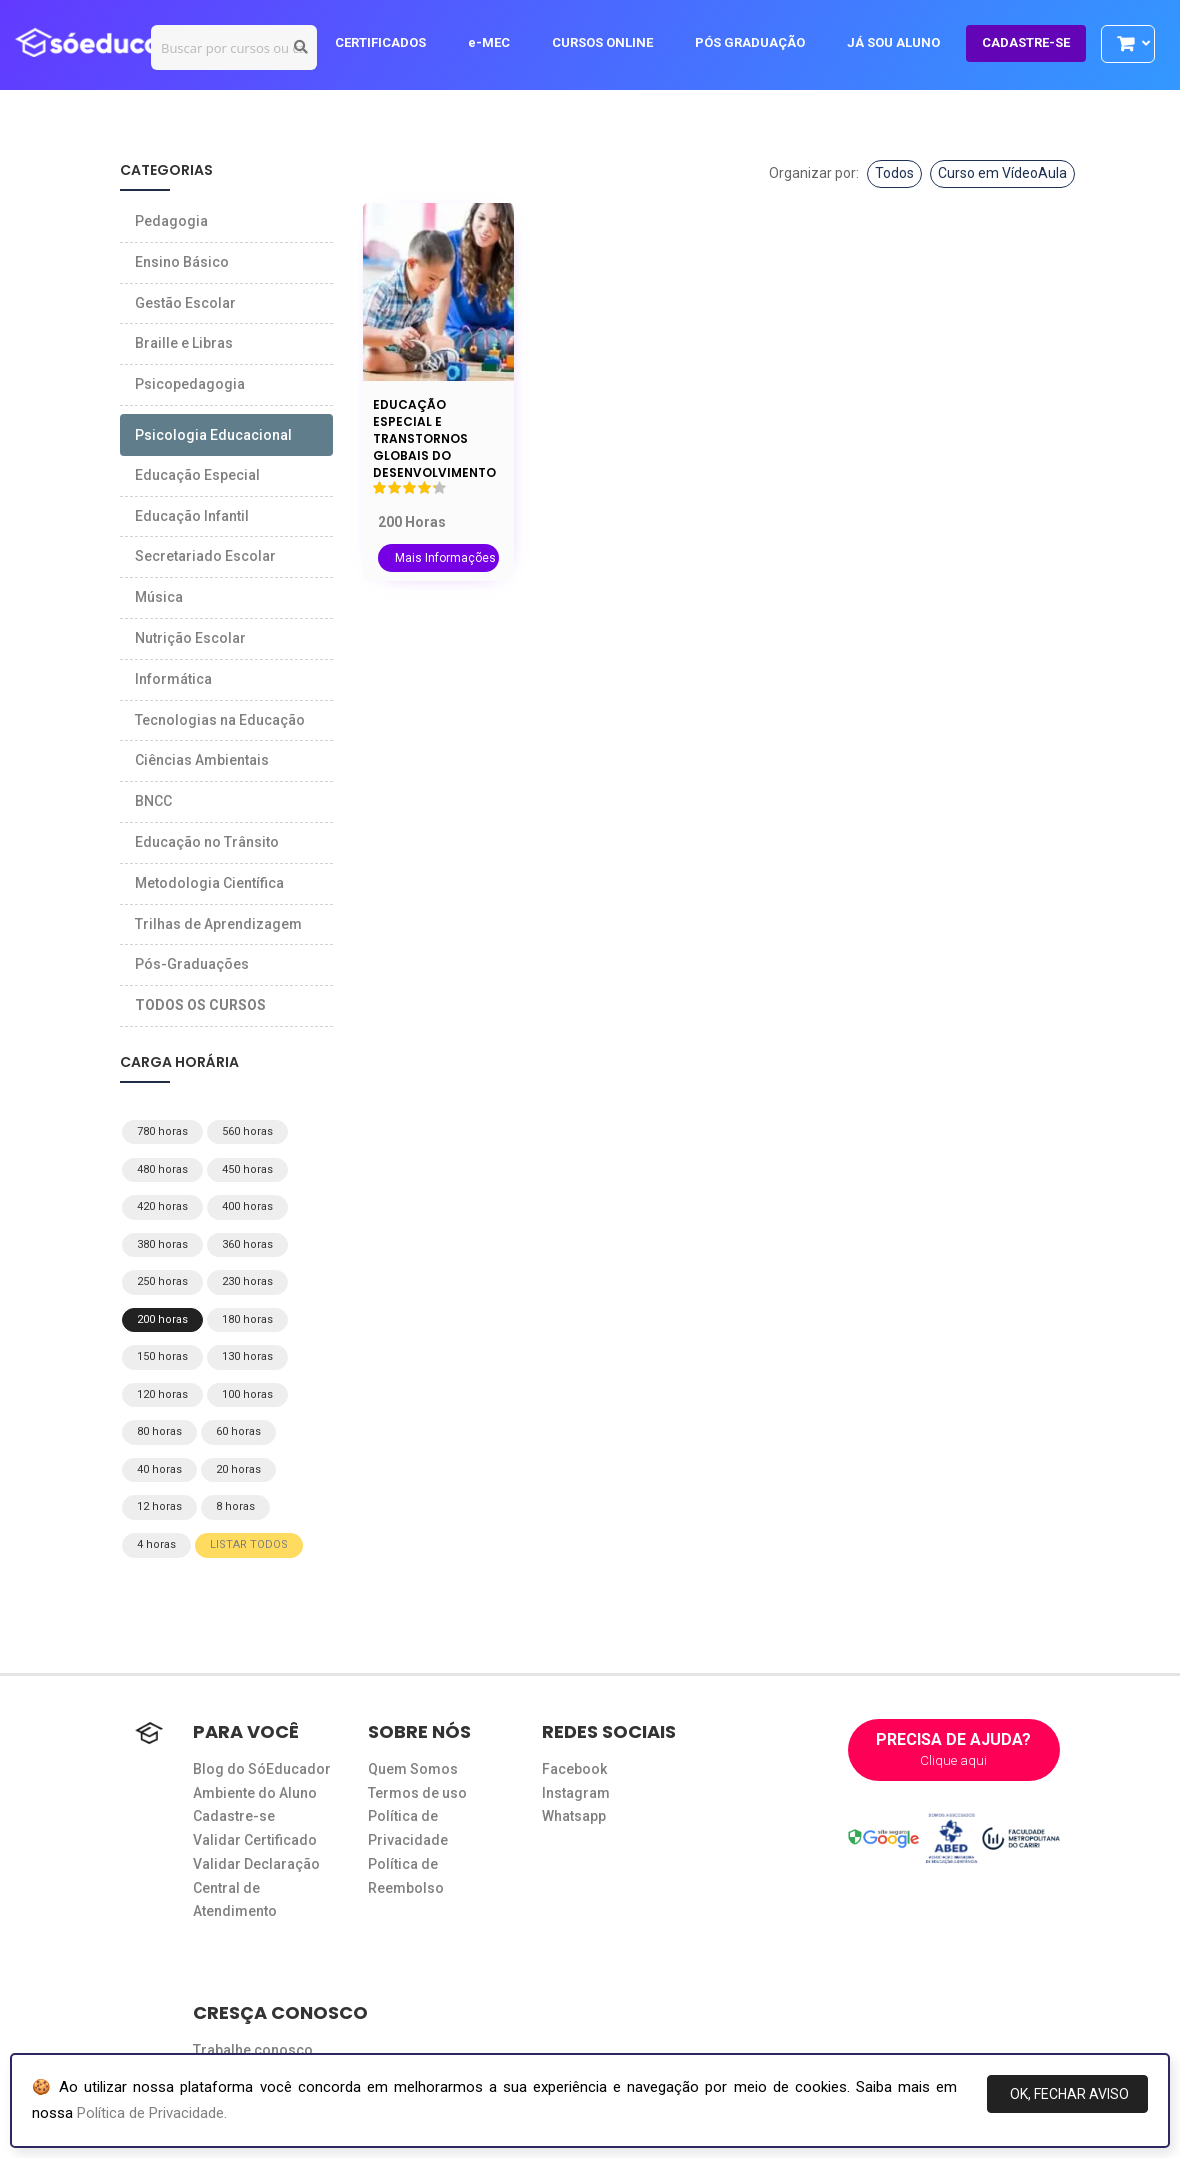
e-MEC (499, 42)
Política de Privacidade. (152, 2113)
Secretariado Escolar (205, 556)
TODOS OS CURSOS (200, 1005)
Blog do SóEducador (262, 1769)
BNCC (153, 801)
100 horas (247, 1394)
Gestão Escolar (185, 303)
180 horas (247, 1319)
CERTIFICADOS (390, 42)
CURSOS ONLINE (612, 42)
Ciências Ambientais (202, 760)
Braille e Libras (184, 343)
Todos (894, 173)
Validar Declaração (256, 1864)
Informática (173, 679)
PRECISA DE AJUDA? (954, 1750)
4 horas (156, 1544)
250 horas (162, 1281)
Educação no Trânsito (207, 842)
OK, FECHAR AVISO (1069, 2094)
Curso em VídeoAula (1002, 173)
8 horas (235, 1506)
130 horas (247, 1356)
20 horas (238, 1469)
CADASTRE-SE (1036, 42)
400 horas (247, 1206)
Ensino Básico (182, 262)
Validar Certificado (255, 1840)
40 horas (159, 1469)
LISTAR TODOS (249, 1544)
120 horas (162, 1394)
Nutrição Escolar (190, 638)
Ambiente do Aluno (255, 1793)
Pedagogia (171, 221)
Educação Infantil (192, 516)
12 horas (159, 1506)
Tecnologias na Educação (220, 720)
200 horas (162, 1319)
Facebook (574, 1769)
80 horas (159, 1431)
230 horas (247, 1281)
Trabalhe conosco (253, 2050)
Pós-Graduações (192, 964)
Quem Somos (413, 1769)
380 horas (162, 1244)
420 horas (162, 1206)
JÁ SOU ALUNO (903, 42)
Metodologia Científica (209, 883)
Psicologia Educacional (213, 435)
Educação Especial (197, 475)
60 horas (238, 1431)
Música (159, 597)
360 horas (247, 1244)
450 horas (247, 1169)
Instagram (576, 1793)
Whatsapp (574, 1816)
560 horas (247, 1131)
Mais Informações (445, 558)
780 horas (162, 1131)
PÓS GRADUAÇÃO (760, 42)
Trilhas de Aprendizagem (218, 924)
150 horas (162, 1356)
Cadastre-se (234, 1816)
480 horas (162, 1169)
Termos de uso (417, 1793)
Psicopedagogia (190, 384)
